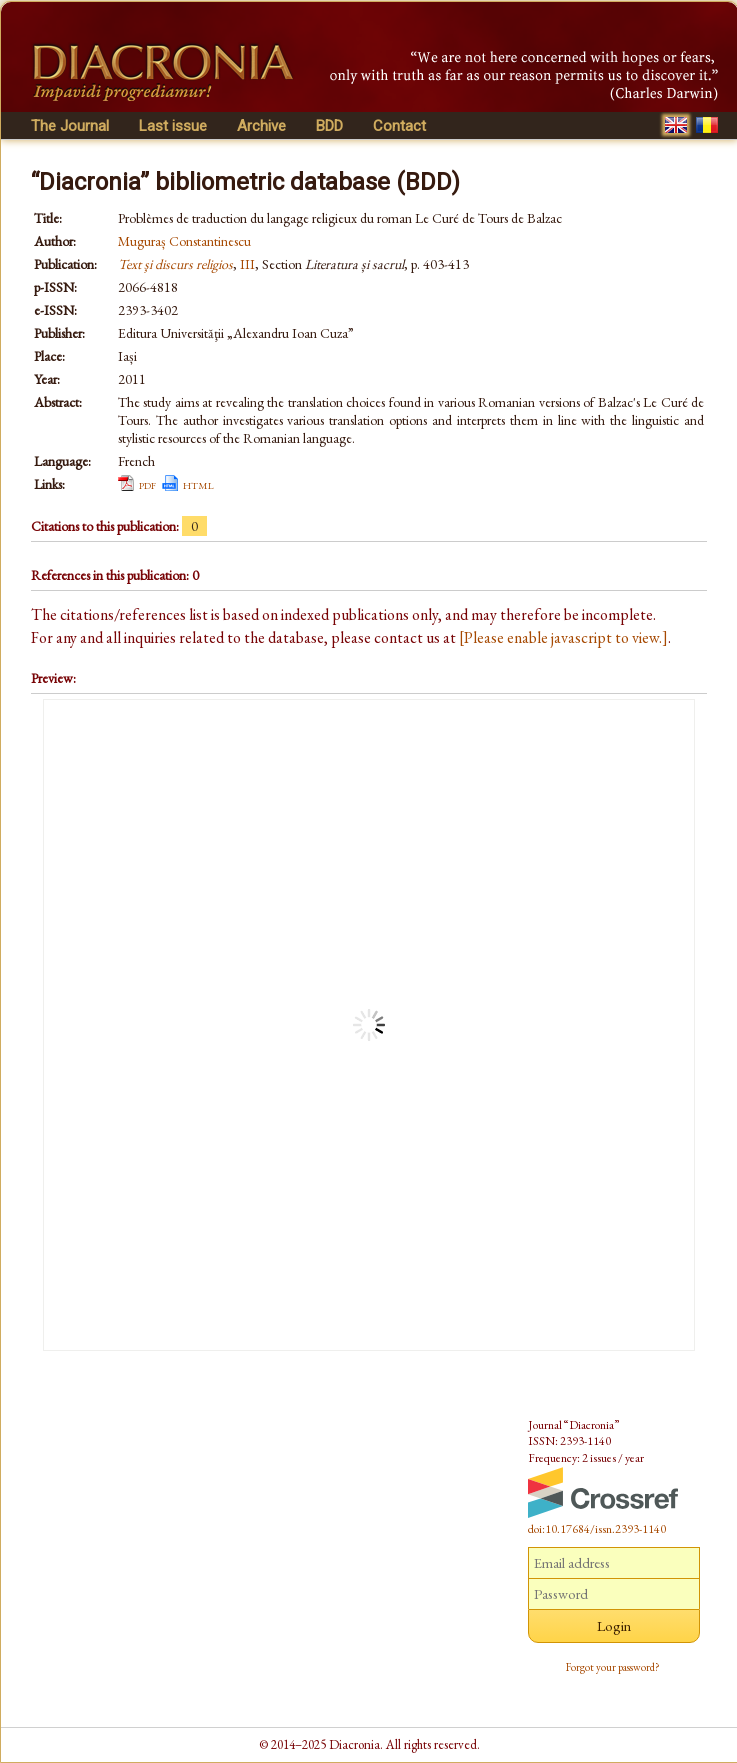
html (198, 484)
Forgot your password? (613, 1667)
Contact (399, 126)
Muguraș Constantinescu (184, 241)
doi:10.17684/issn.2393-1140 (597, 1529)
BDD (329, 126)
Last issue (173, 126)
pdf (147, 484)
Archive (261, 126)
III (247, 264)
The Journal (70, 126)
